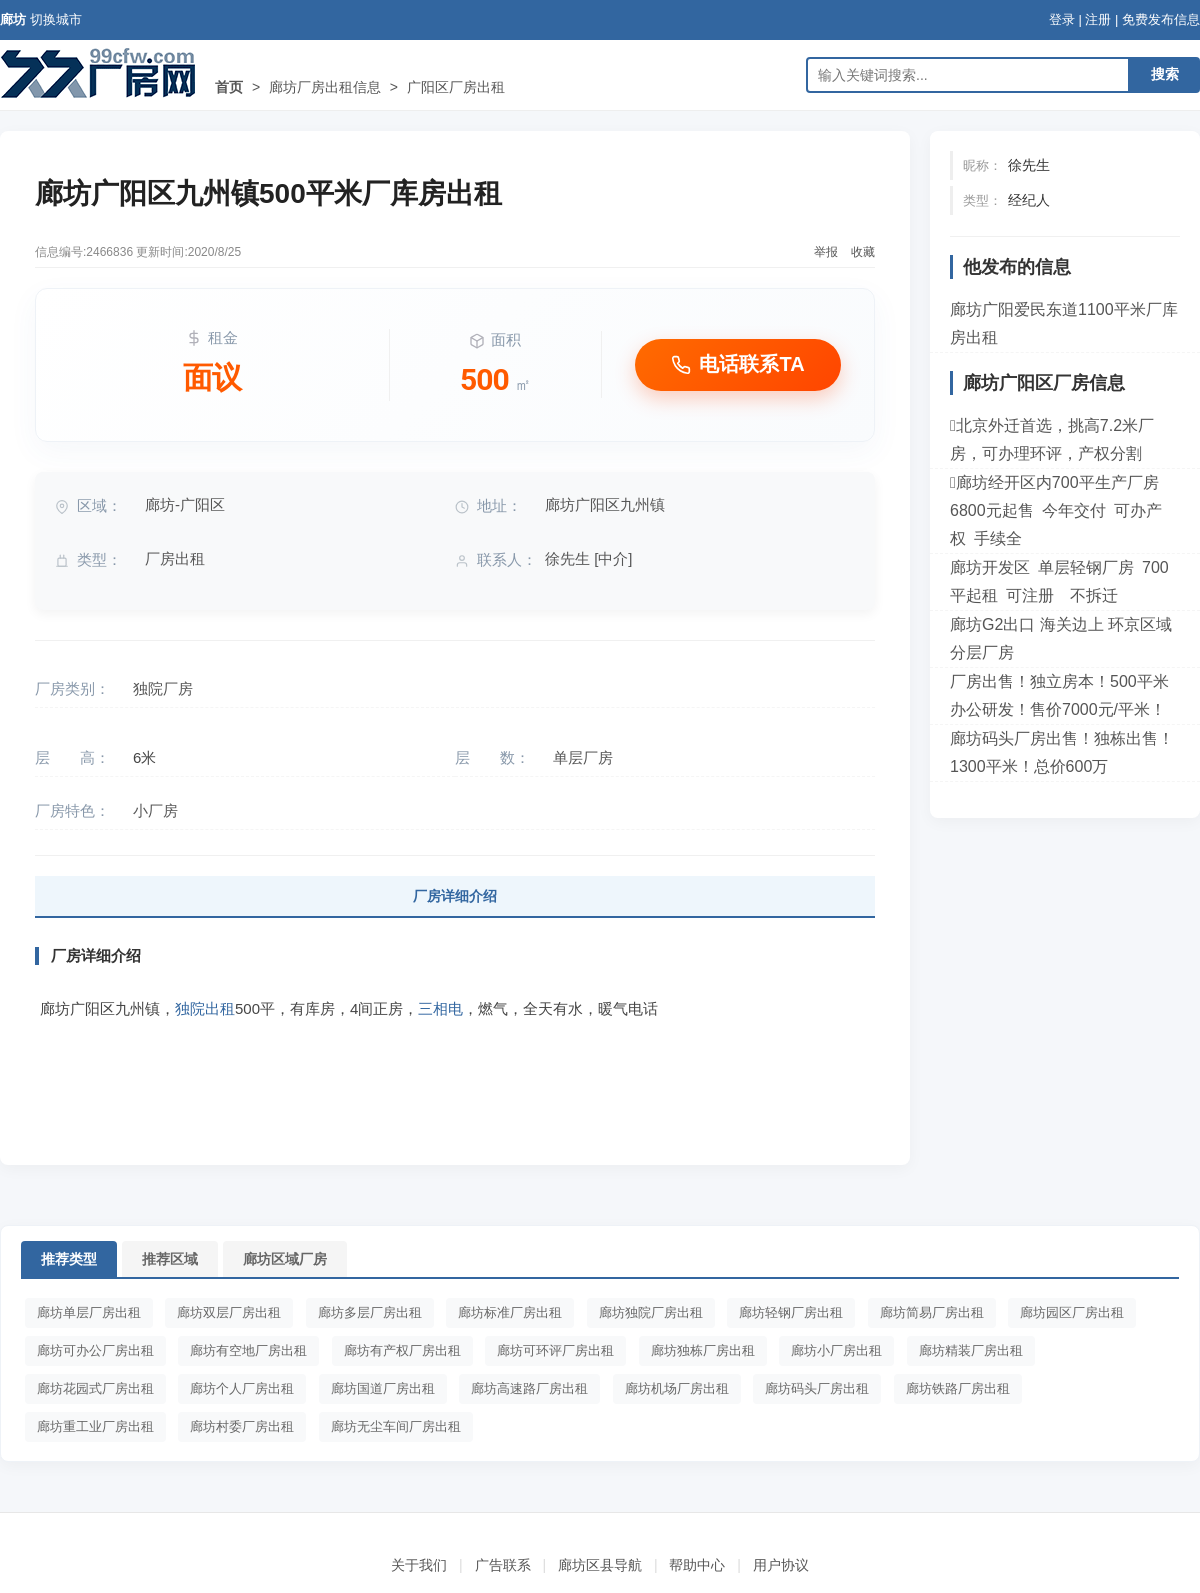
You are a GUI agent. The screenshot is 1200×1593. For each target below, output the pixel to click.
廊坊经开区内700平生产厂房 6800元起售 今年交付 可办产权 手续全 (1058, 510)
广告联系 (503, 1565)
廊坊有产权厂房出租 (402, 1350)
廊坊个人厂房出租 (242, 1388)
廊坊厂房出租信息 (325, 87)
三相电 (440, 1008)
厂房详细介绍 (455, 896)
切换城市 (56, 19)
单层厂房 (583, 757)
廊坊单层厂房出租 (89, 1312)
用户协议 (781, 1565)
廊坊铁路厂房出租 (958, 1388)
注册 (1098, 19)
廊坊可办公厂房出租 (95, 1350)
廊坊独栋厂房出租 (703, 1350)
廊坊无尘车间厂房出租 (396, 1426)
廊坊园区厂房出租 (1072, 1312)
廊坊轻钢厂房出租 (791, 1312)
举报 (826, 252)
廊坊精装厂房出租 (971, 1350)
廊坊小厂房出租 (836, 1350)
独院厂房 (163, 688)
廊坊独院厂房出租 (651, 1312)
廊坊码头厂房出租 (817, 1388)
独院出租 (205, 1008)
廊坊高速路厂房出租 (529, 1388)
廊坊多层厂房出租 (370, 1312)
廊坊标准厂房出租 (510, 1312)
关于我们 (419, 1565)
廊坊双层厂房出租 (229, 1312)
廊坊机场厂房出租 (677, 1388)
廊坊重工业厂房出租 (95, 1426)
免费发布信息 (1161, 19)
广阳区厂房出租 (456, 87)
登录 (1062, 19)
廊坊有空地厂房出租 (248, 1350)
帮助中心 (697, 1565)
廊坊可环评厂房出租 (555, 1350)
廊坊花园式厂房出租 (95, 1388)
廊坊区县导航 (600, 1565)
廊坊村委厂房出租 (242, 1426)
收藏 (863, 252)
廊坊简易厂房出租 (932, 1312)
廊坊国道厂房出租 (383, 1388)
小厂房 (155, 810)
